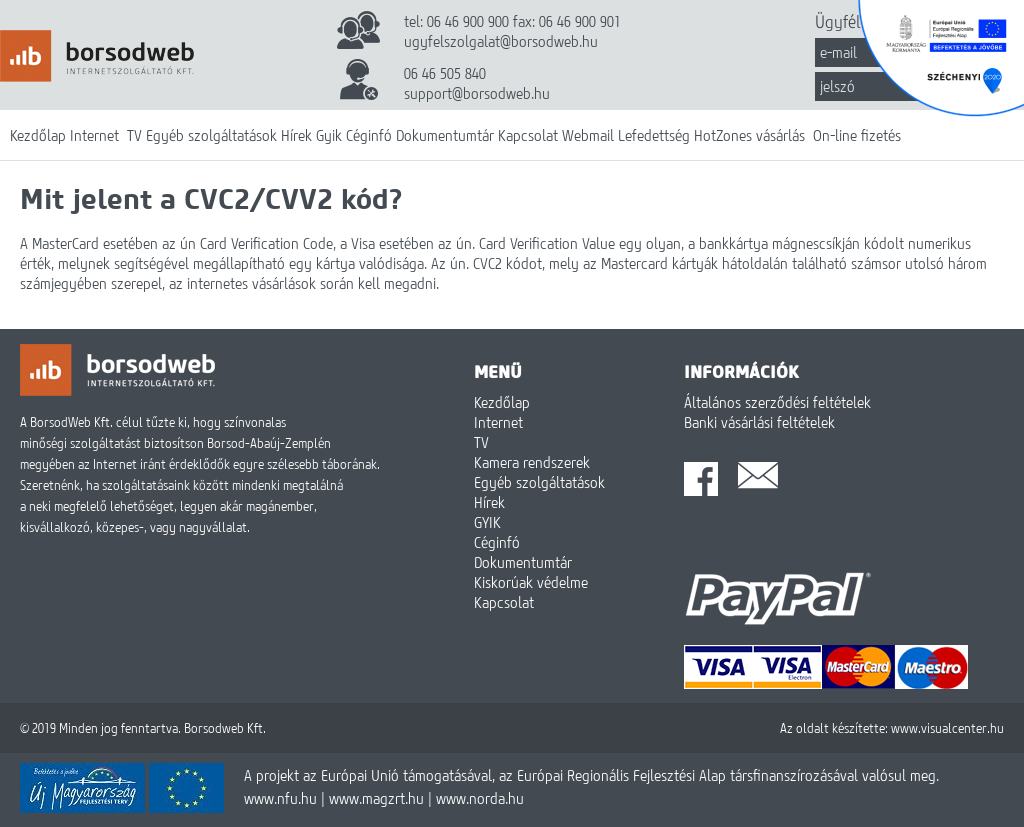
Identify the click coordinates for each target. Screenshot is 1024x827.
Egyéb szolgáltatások (211, 135)
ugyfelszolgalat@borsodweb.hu (501, 41)
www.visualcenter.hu (947, 728)
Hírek (296, 135)
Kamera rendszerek (532, 462)
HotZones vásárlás (749, 135)
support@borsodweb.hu (477, 93)
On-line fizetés (857, 135)
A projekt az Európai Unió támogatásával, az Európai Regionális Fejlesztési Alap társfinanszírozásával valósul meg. (591, 775)
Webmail (588, 135)
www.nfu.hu (280, 798)
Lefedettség (654, 135)
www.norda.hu (480, 798)
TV (134, 135)
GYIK (487, 522)
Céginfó (369, 135)
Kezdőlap (38, 135)
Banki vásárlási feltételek (759, 422)
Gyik (329, 135)
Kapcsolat (528, 135)
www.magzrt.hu (376, 798)
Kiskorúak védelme (531, 582)
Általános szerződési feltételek (777, 402)
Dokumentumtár (445, 135)
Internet (94, 135)
